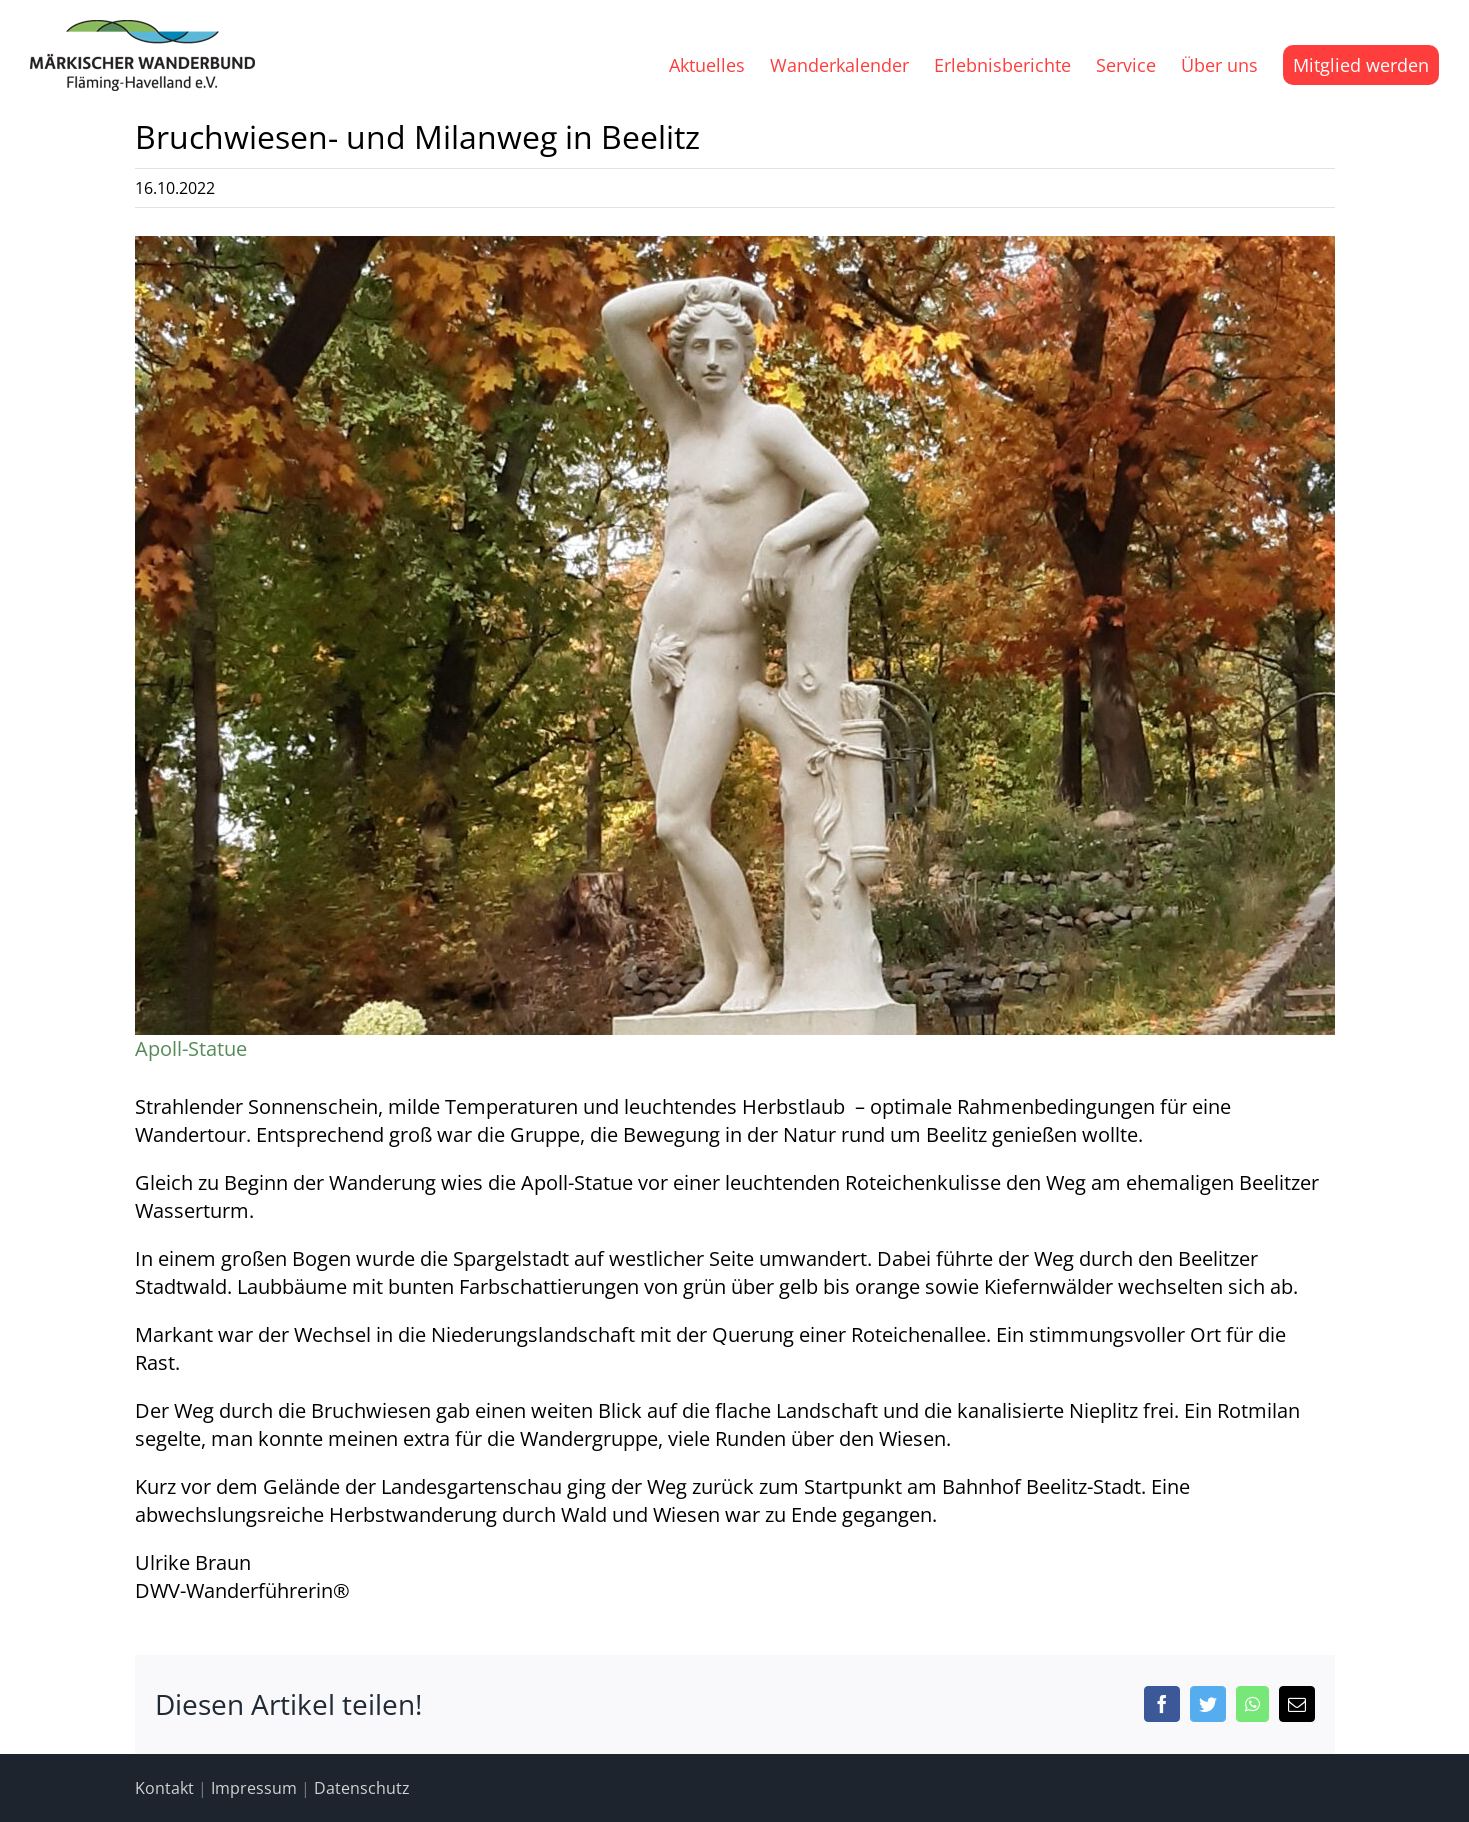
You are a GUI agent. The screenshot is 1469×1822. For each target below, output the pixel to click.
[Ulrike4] (735, 649)
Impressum (254, 1788)
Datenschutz (362, 1788)
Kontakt (164, 1788)
